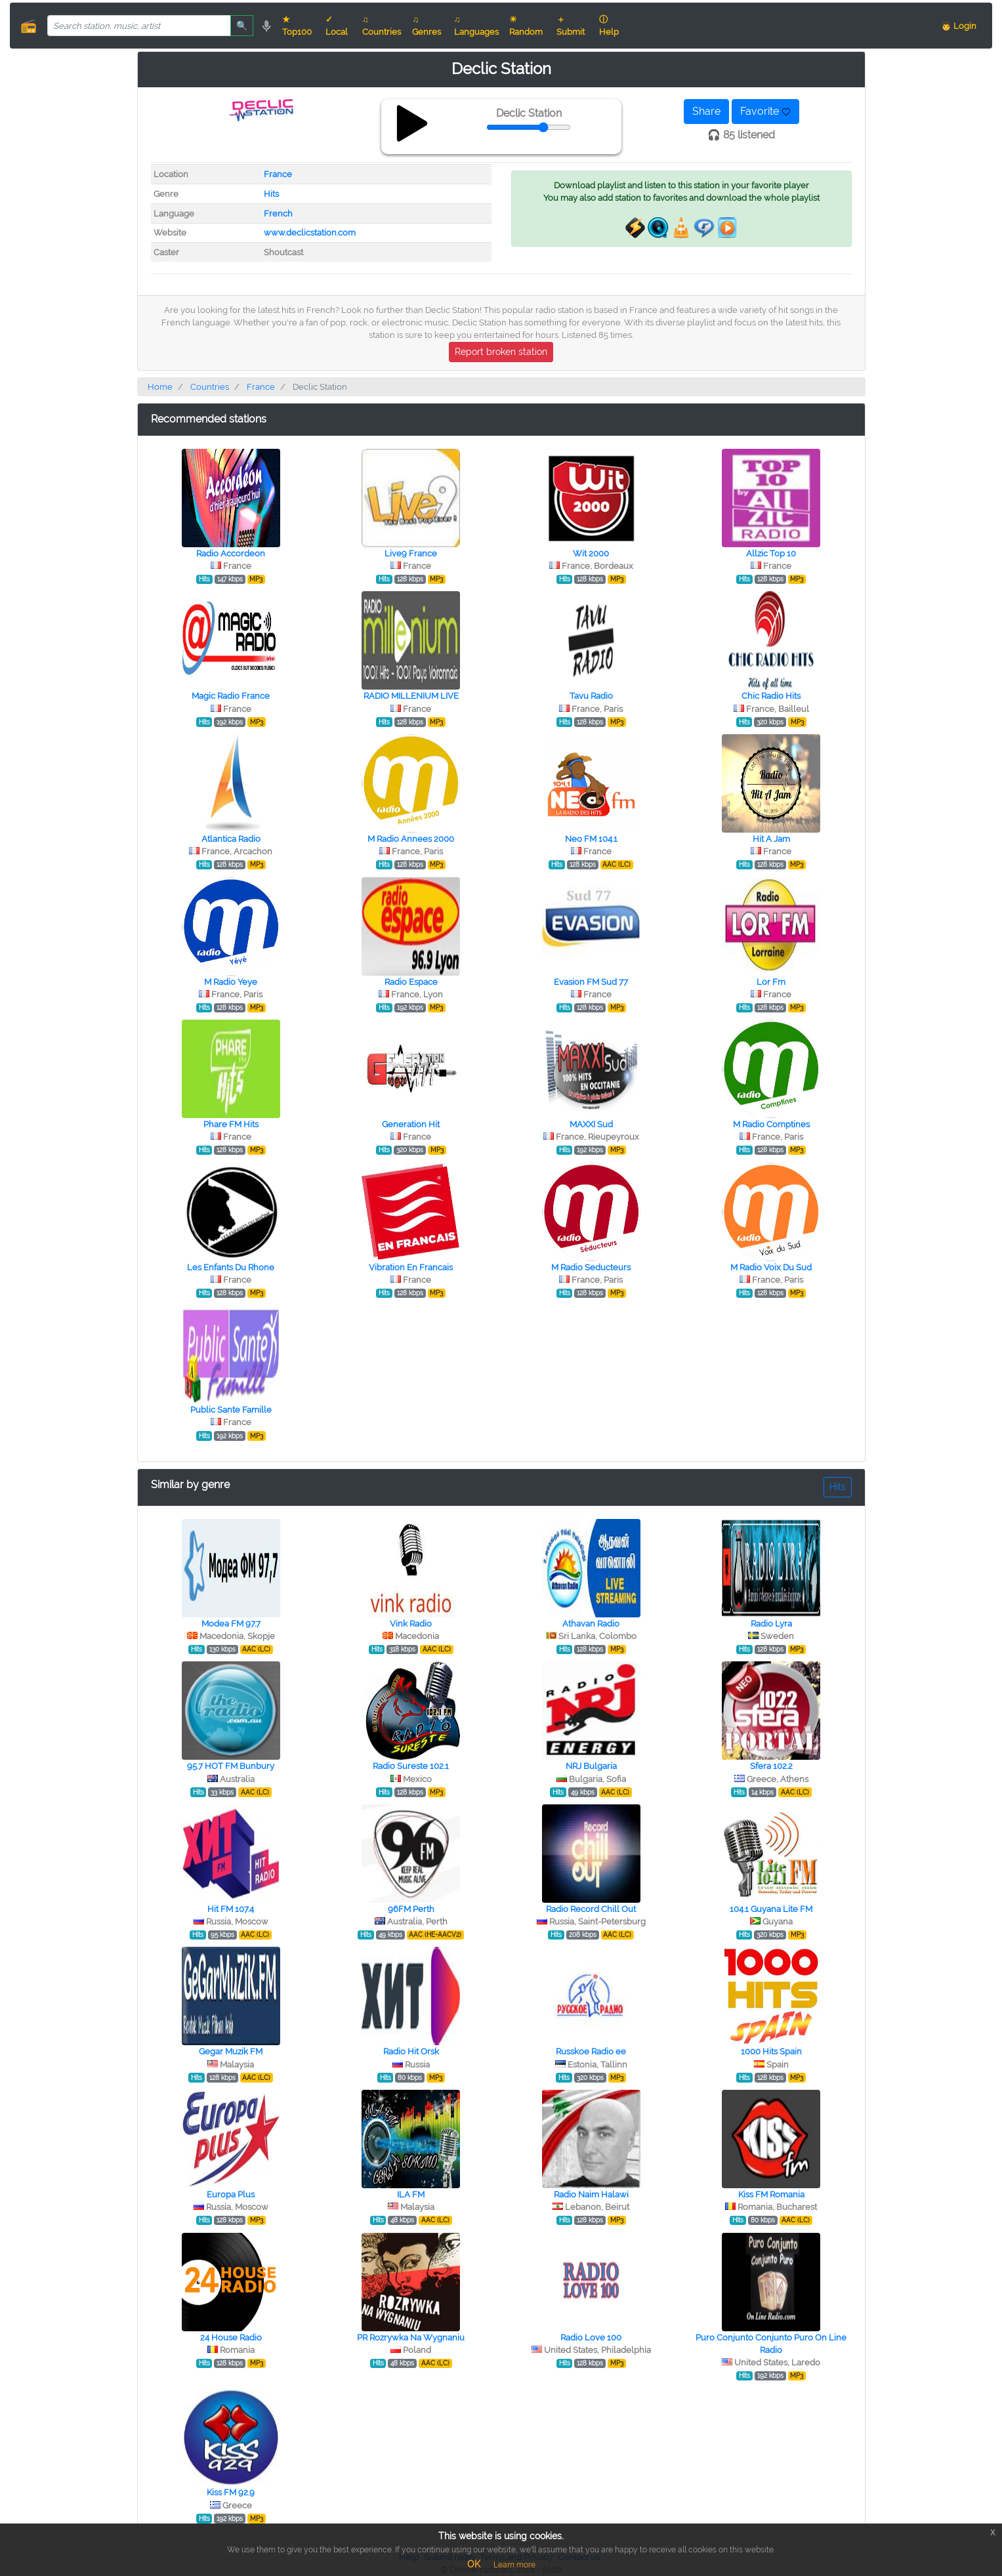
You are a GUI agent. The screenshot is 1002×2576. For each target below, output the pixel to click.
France (278, 174)
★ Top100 (297, 25)
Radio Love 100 (590, 2337)
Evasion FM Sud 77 (591, 982)
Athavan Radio (590, 1624)
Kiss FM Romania (771, 2194)
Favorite (765, 111)
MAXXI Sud (591, 1124)
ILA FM (411, 2194)
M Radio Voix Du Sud (771, 1267)
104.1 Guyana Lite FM (771, 1909)
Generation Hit (411, 1124)
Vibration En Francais (411, 1267)
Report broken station (501, 351)
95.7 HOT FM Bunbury (230, 1766)
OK (473, 2564)
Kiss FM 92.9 (231, 2492)
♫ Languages (476, 25)
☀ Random (526, 25)
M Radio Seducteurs (591, 1267)
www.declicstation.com (310, 233)
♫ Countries (381, 25)
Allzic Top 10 (771, 553)
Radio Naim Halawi (591, 2194)
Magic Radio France (231, 696)
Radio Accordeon (230, 553)
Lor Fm (771, 982)
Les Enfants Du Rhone (230, 1267)
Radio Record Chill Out (591, 1909)
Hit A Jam (771, 839)
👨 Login (958, 26)
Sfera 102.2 (771, 1766)
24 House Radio (231, 2337)
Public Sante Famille (231, 1410)
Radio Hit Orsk (411, 2051)
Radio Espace (411, 982)
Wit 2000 (591, 553)
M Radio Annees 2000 (410, 839)
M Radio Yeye (230, 982)
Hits (271, 194)
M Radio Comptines (771, 1124)
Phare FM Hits (231, 1124)
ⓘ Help (609, 25)
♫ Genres (426, 25)
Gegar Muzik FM (230, 2051)
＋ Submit (570, 25)
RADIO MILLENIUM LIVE (411, 696)
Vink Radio (411, 1624)
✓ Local (336, 25)
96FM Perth (411, 1909)
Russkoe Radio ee (591, 2051)
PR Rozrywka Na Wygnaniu (411, 2337)
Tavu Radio (591, 696)
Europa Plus (231, 2194)
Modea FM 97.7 (231, 1624)
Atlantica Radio (231, 839)
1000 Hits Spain (771, 2051)
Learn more (514, 2564)
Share (706, 111)
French (278, 213)
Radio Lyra (771, 1624)
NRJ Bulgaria (591, 1766)
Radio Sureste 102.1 (411, 1766)
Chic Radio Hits (771, 696)
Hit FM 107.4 (230, 1909)
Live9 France (411, 553)
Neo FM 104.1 (591, 839)
